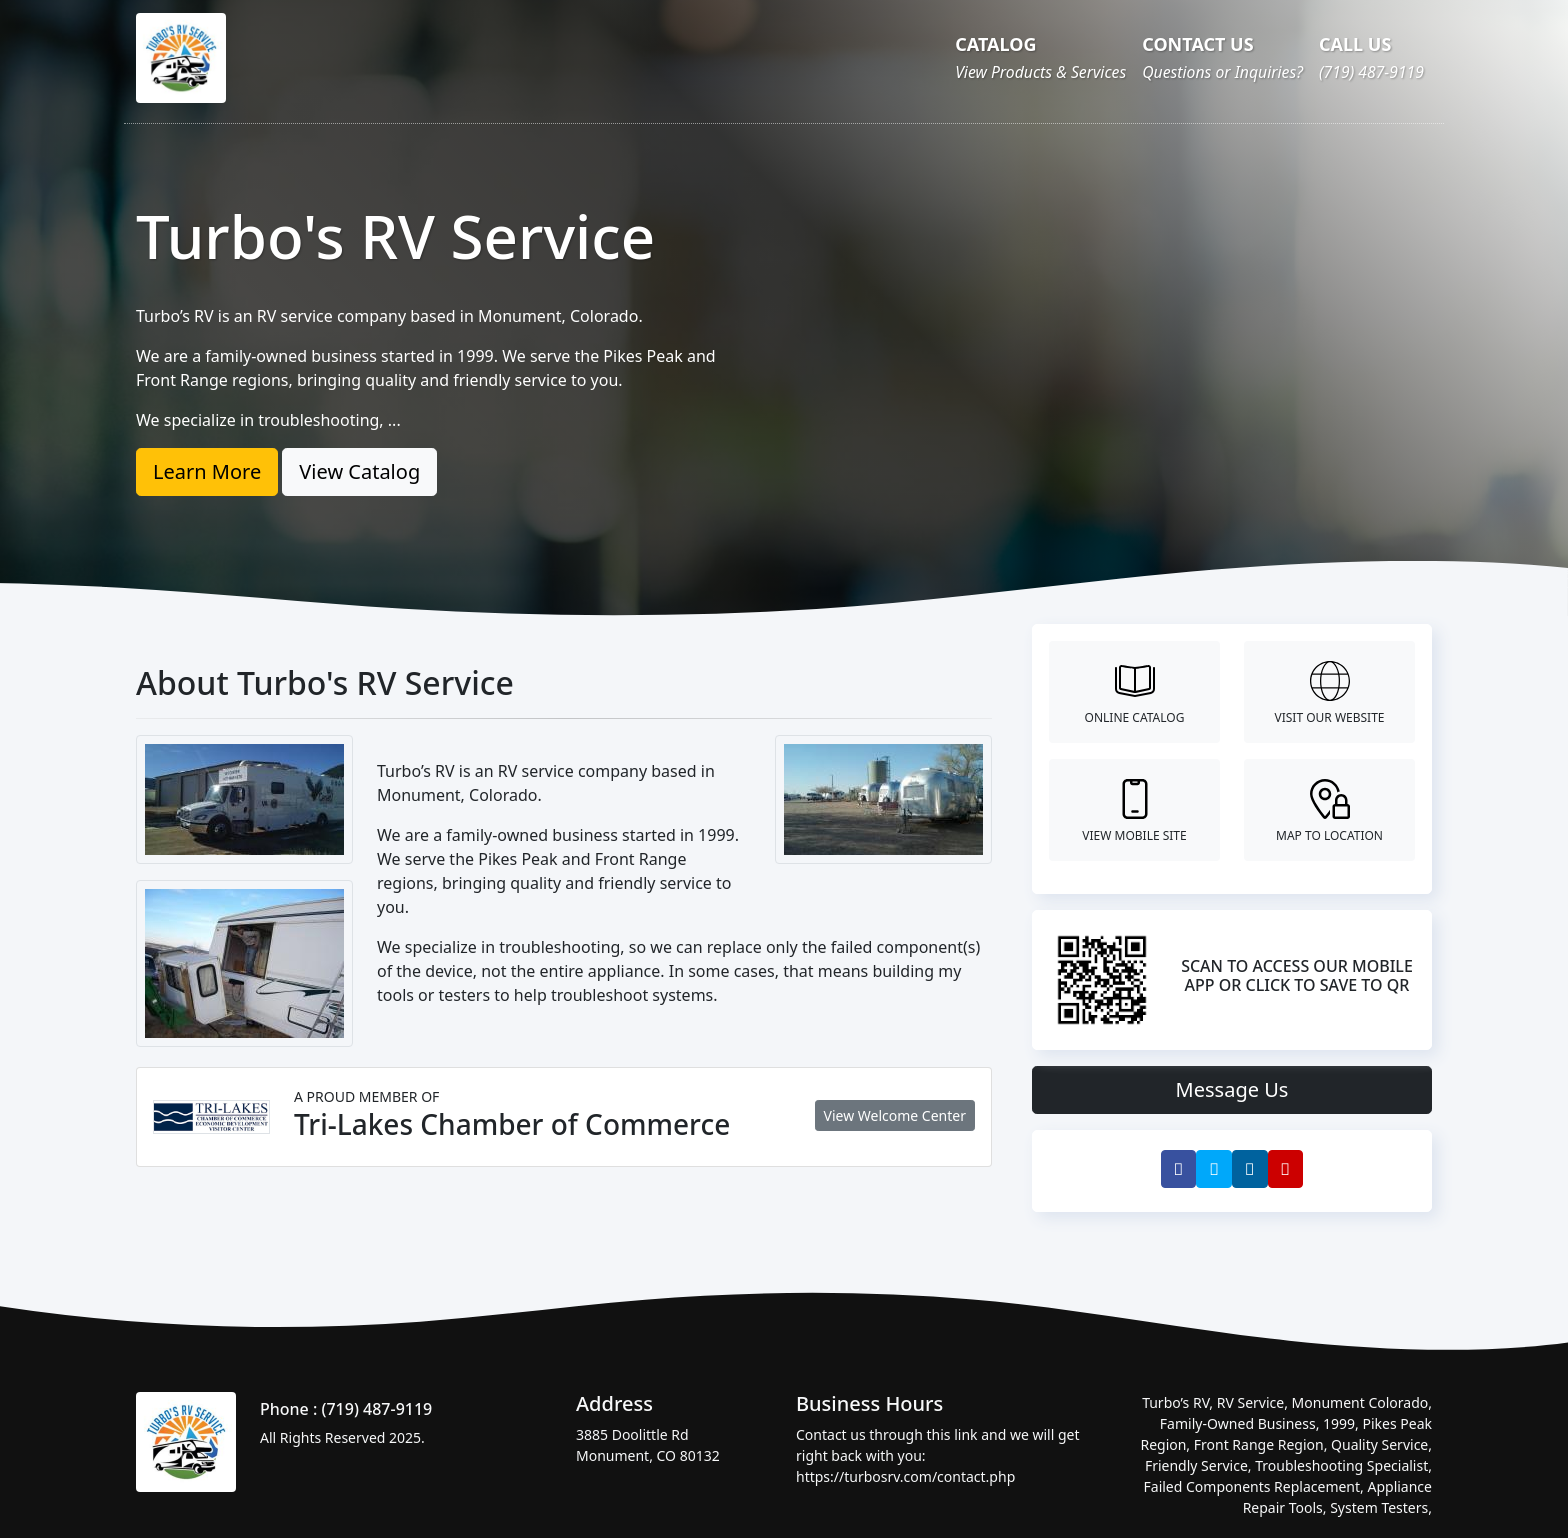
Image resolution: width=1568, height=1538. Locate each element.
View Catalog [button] (359, 471)
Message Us (1232, 1089)
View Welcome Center (895, 1115)
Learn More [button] (207, 471)
